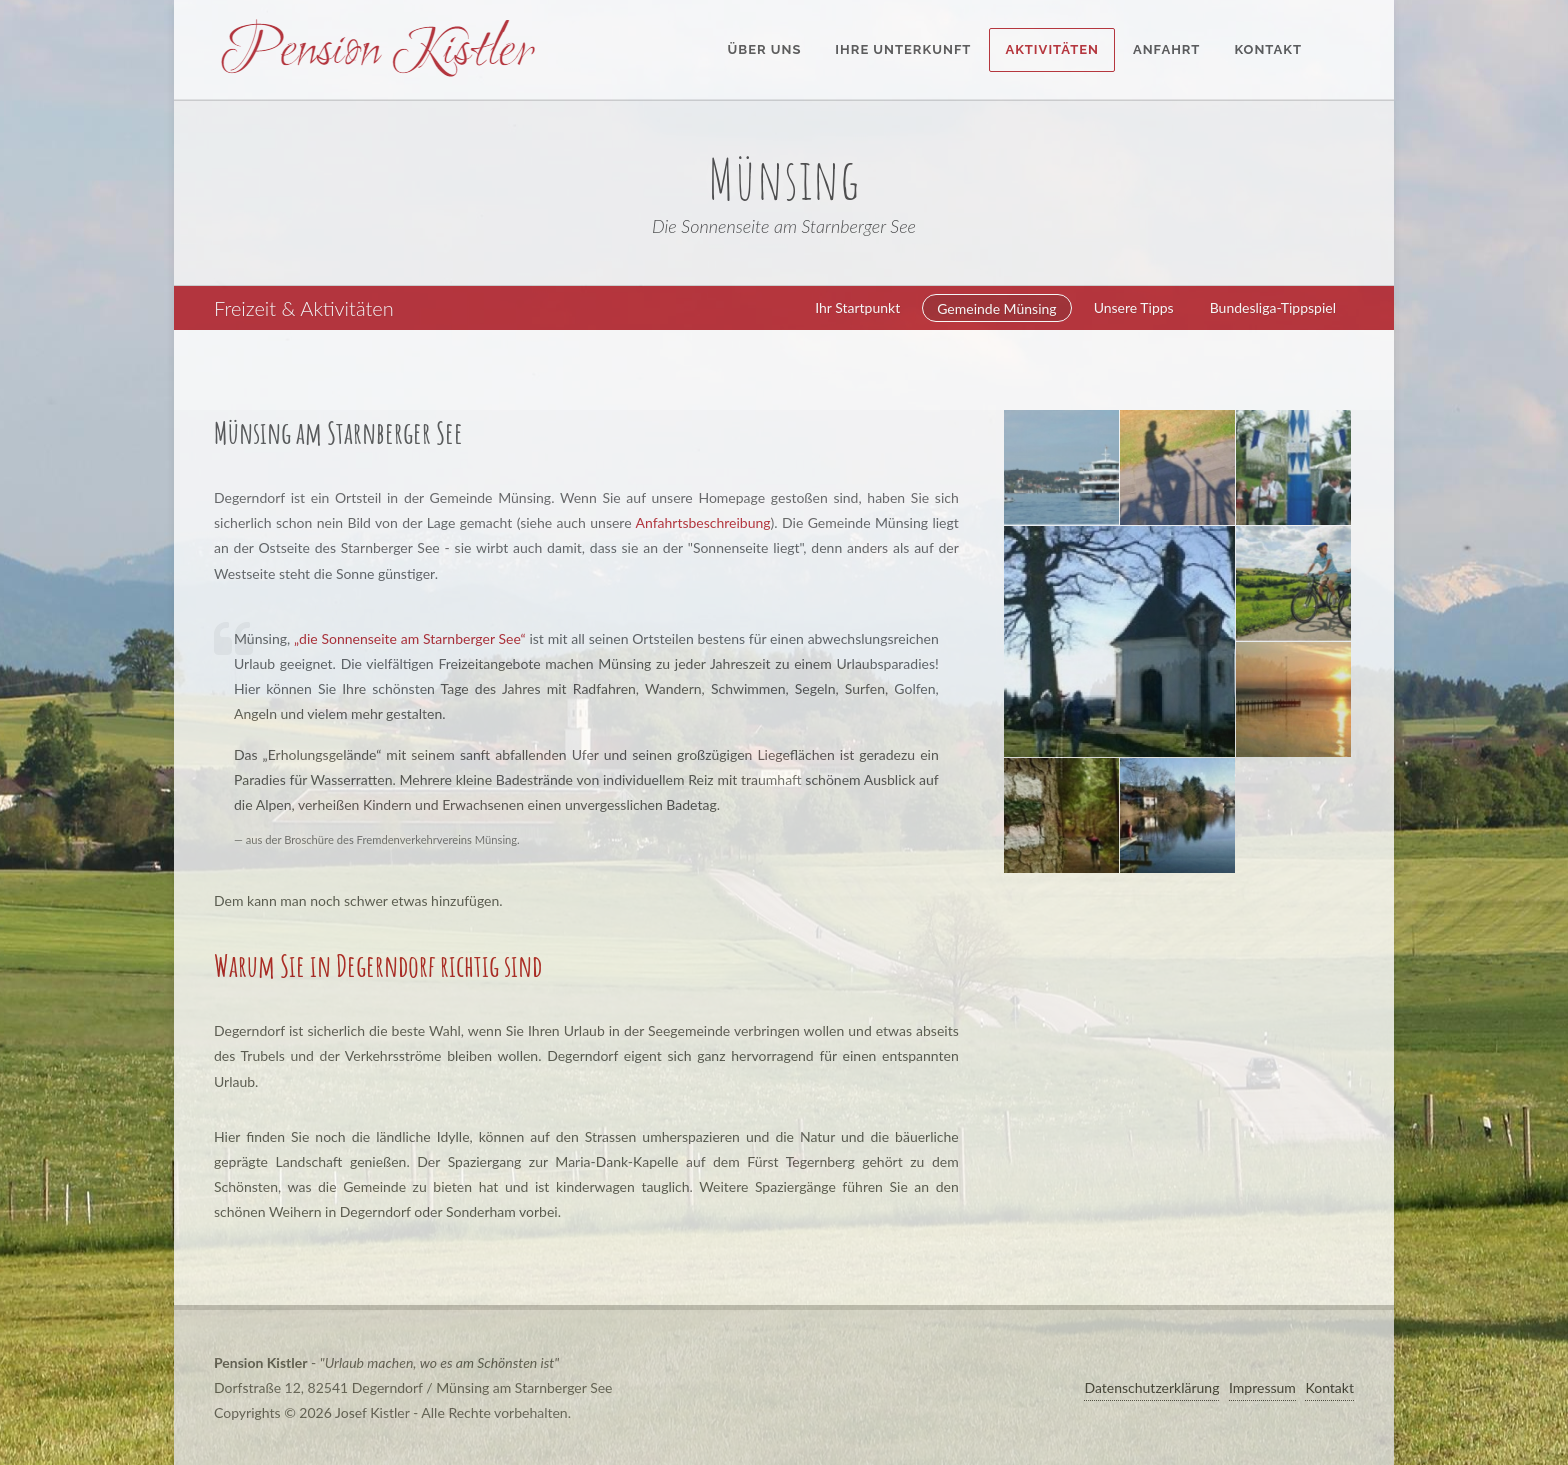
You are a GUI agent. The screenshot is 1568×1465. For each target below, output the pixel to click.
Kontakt (1329, 1387)
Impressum (1262, 1387)
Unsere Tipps (1134, 307)
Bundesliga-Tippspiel (1273, 307)
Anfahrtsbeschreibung (703, 522)
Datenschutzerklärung (1151, 1387)
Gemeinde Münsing (996, 308)
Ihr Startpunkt (857, 307)
